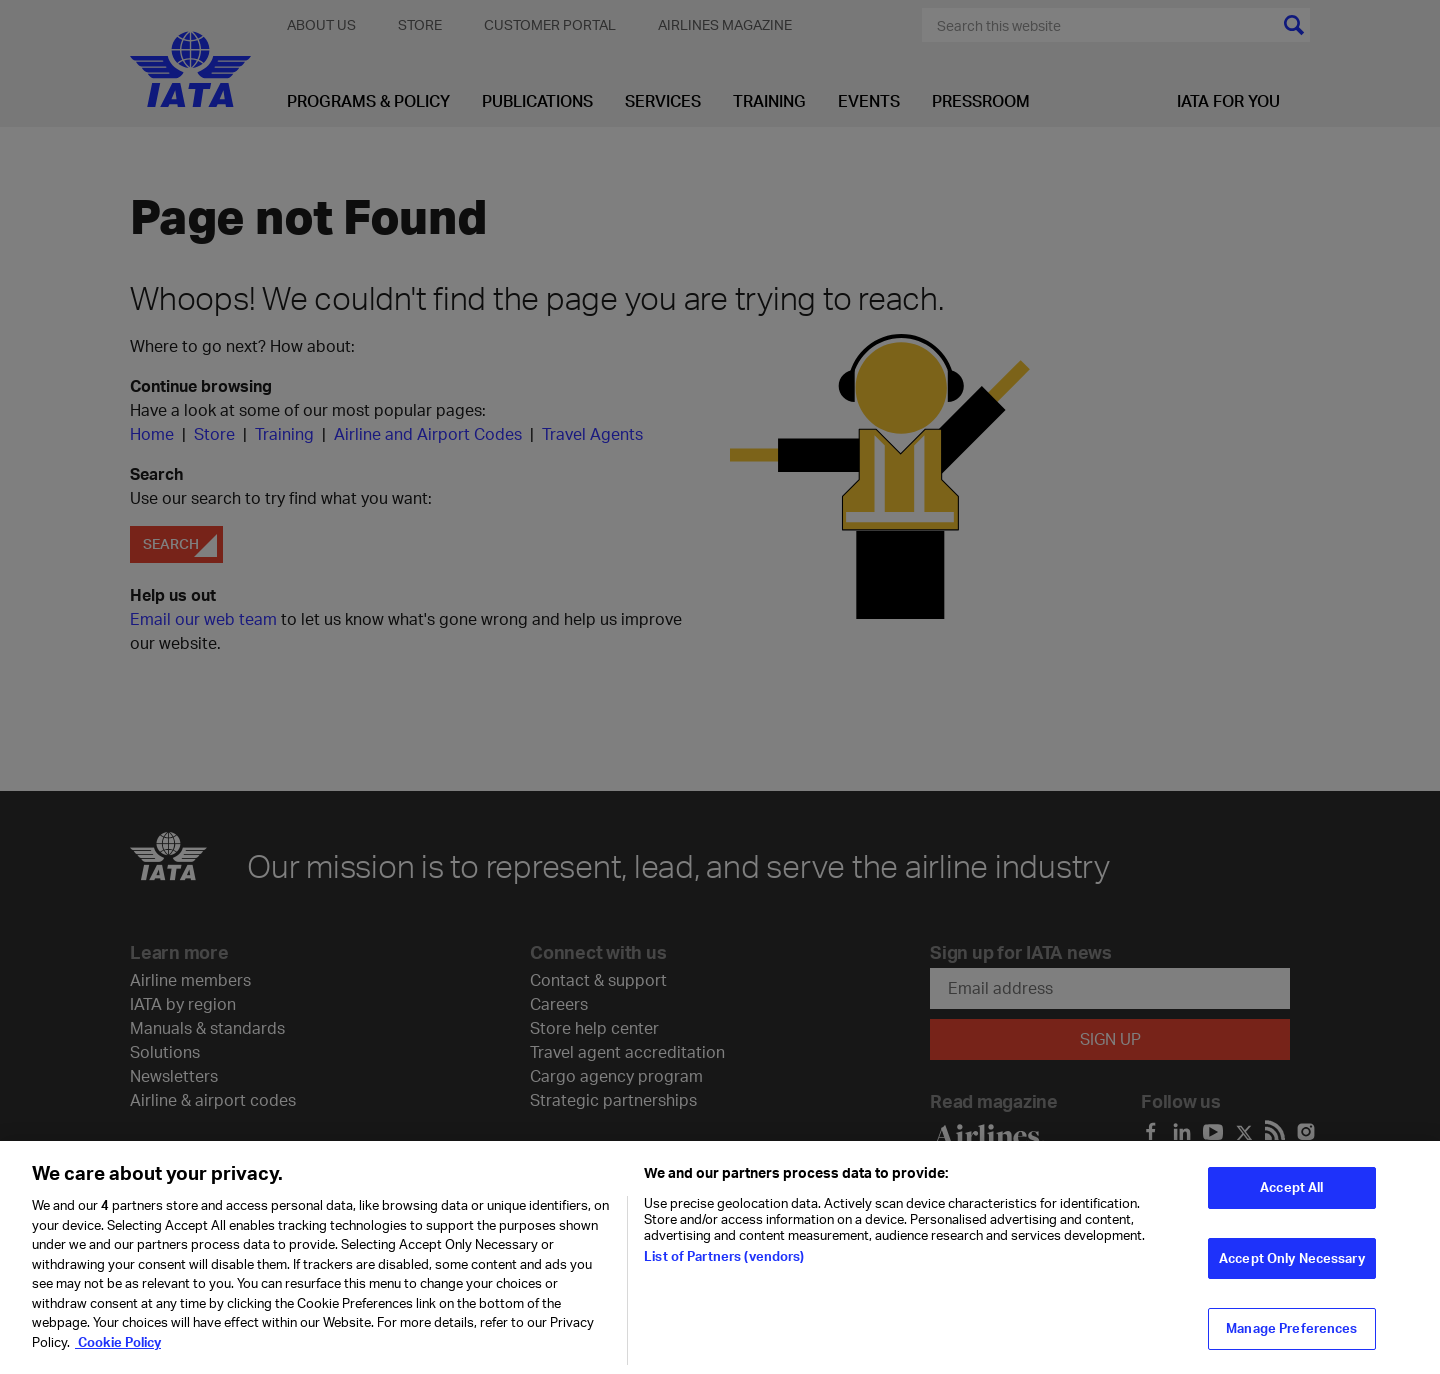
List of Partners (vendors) (724, 1265)
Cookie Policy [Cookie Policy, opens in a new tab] (118, 1351)
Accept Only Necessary (1292, 1267)
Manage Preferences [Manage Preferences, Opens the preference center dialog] (1291, 1337)
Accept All (1291, 1196)
